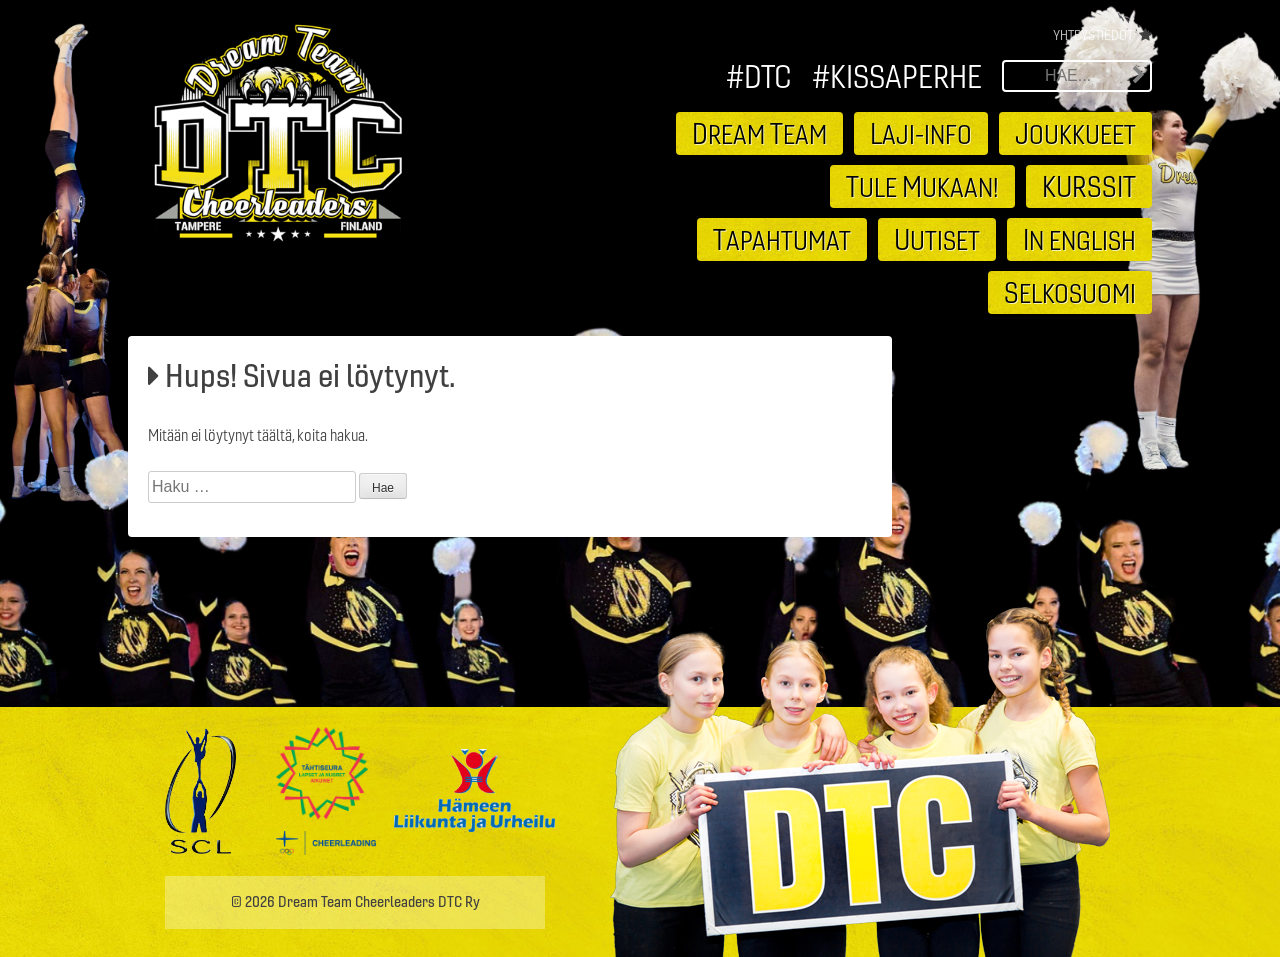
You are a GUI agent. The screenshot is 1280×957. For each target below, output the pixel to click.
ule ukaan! (922, 186)
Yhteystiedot (1093, 35)
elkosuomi (1070, 292)
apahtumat (782, 239)
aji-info (921, 133)
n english (1079, 239)
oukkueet (1075, 133)
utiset (937, 239)
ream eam (759, 133)
